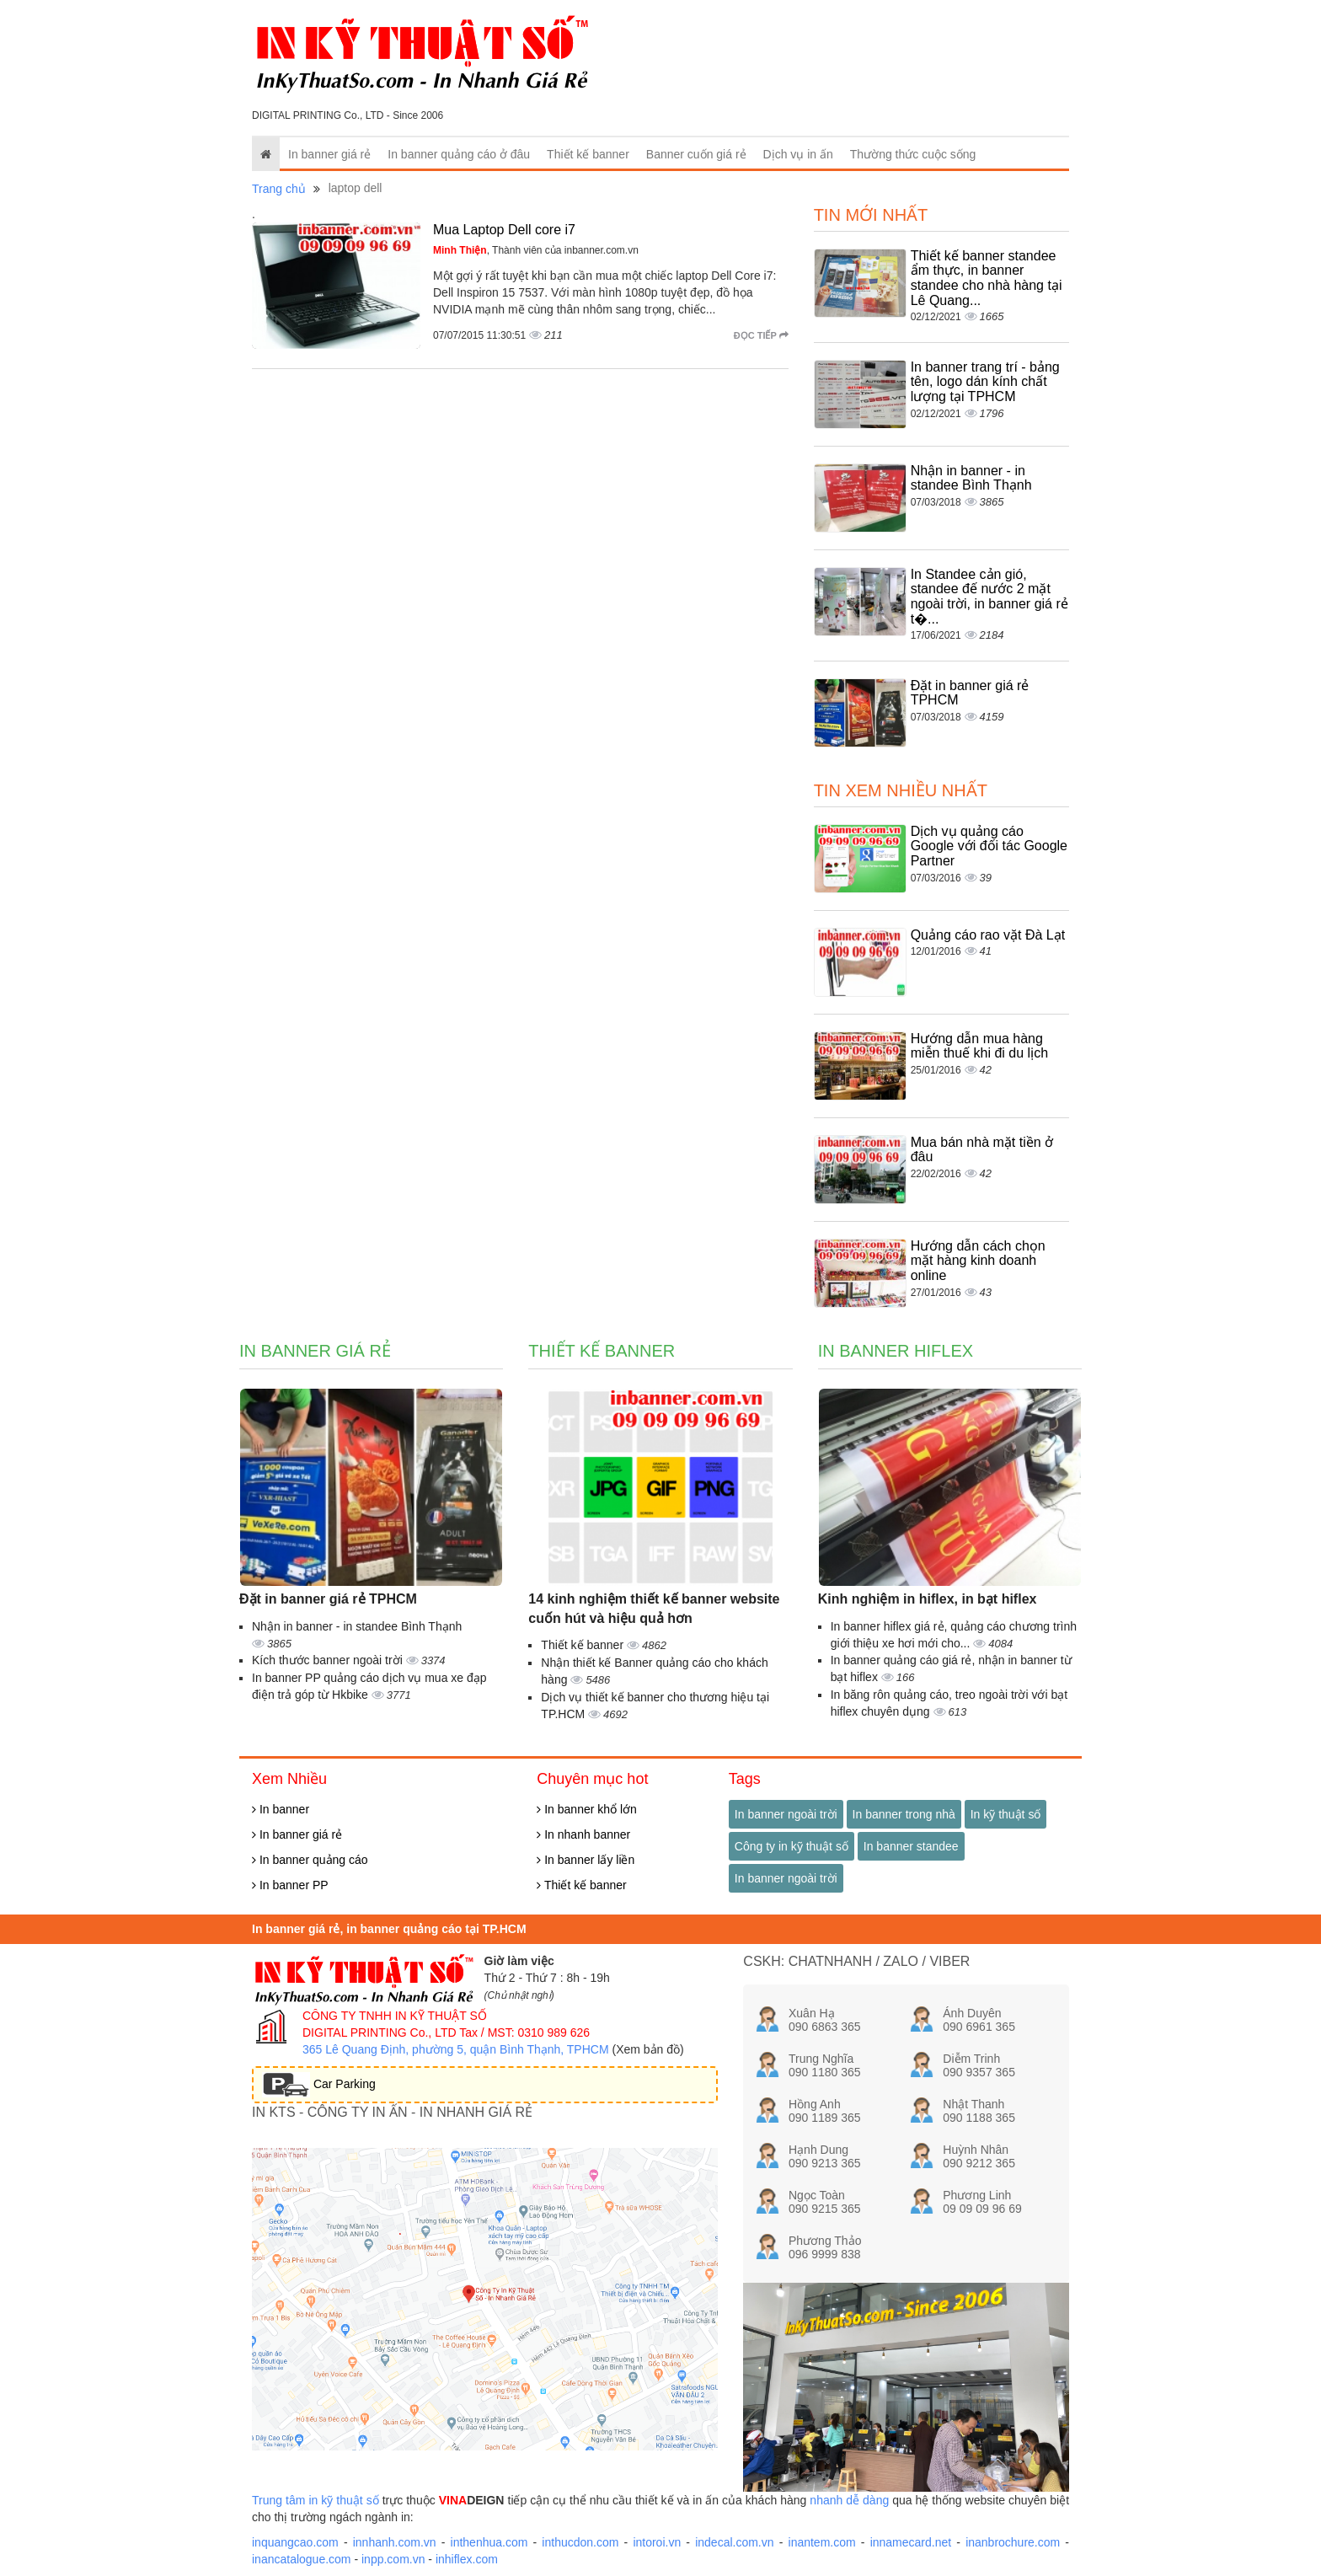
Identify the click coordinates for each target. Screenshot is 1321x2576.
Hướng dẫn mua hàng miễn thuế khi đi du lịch (979, 1046)
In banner (280, 1809)
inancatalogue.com (301, 2559)
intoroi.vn (657, 2542)
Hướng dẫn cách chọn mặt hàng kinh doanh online (978, 1261)
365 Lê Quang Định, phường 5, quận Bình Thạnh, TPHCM (455, 2049)
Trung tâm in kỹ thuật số (315, 2500)
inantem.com (822, 2542)
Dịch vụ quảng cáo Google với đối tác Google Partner (989, 846)
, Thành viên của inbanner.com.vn (536, 250)
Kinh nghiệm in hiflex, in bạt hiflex (927, 1599)
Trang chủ (279, 188)
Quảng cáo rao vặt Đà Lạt (988, 935)
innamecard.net (911, 2542)
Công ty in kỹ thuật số (791, 1846)
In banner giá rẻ (329, 154)
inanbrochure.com (1012, 2542)
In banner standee (911, 1846)
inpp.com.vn (393, 2559)
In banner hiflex (895, 1351)
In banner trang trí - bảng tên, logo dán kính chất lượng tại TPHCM (985, 382)
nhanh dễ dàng (849, 2500)
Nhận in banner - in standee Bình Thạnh (971, 478)
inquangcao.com (295, 2542)
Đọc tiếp (761, 335)
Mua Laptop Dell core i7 (504, 229)
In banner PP (290, 1885)
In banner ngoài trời (786, 1814)
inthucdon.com (580, 2542)
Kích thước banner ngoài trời (329, 1660)
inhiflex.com (467, 2559)
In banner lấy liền (585, 1859)
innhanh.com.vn (394, 2542)
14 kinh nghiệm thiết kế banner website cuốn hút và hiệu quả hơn (653, 1608)
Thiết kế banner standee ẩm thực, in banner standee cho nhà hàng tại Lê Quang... (986, 278)
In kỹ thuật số (1006, 1814)
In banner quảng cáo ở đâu (459, 154)
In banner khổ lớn (587, 1809)
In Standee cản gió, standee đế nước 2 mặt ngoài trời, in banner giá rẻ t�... (989, 596)
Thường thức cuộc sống (913, 154)
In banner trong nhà (904, 1814)
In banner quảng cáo (310, 1859)
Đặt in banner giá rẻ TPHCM (328, 1599)
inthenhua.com (489, 2542)
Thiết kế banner (588, 154)
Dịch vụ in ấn (798, 154)
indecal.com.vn (734, 2542)
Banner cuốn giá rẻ (696, 154)
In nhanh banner (583, 1834)
